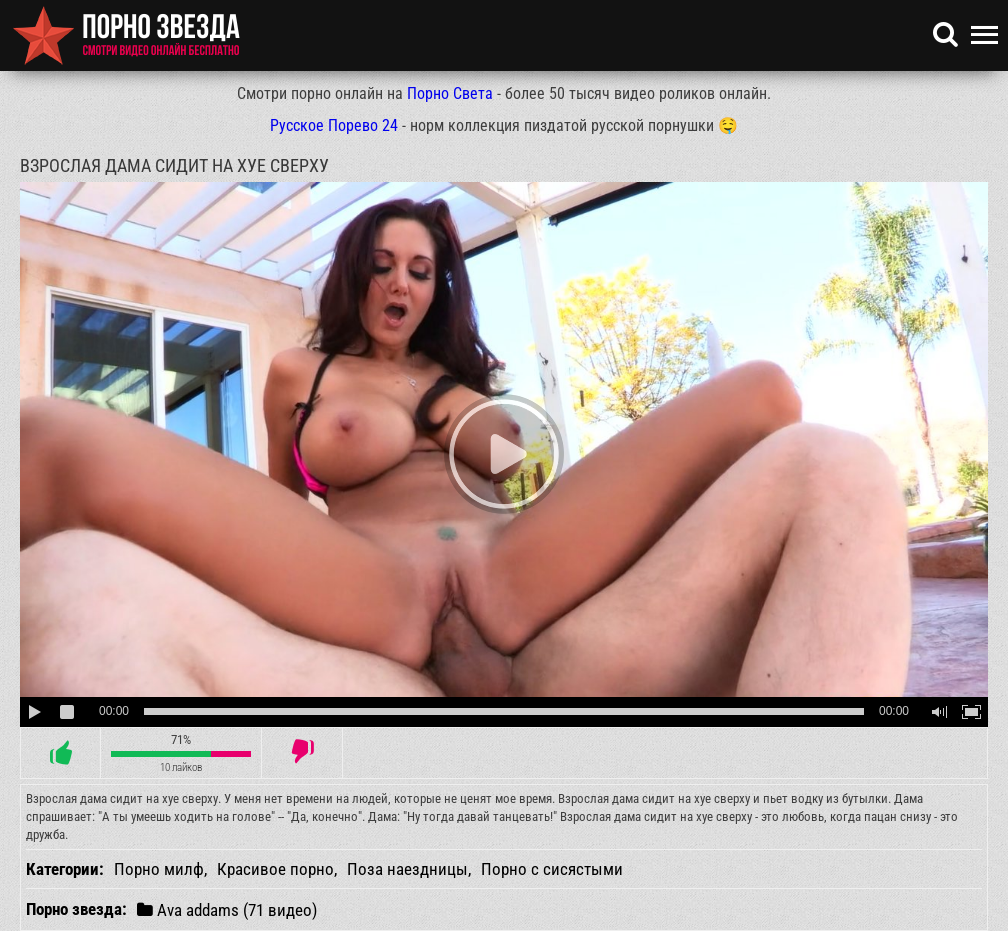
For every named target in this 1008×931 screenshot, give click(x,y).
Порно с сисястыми (552, 869)
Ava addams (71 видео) (227, 909)
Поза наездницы (407, 869)
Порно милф (159, 869)
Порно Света (450, 93)
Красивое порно (275, 869)
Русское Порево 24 (334, 125)
